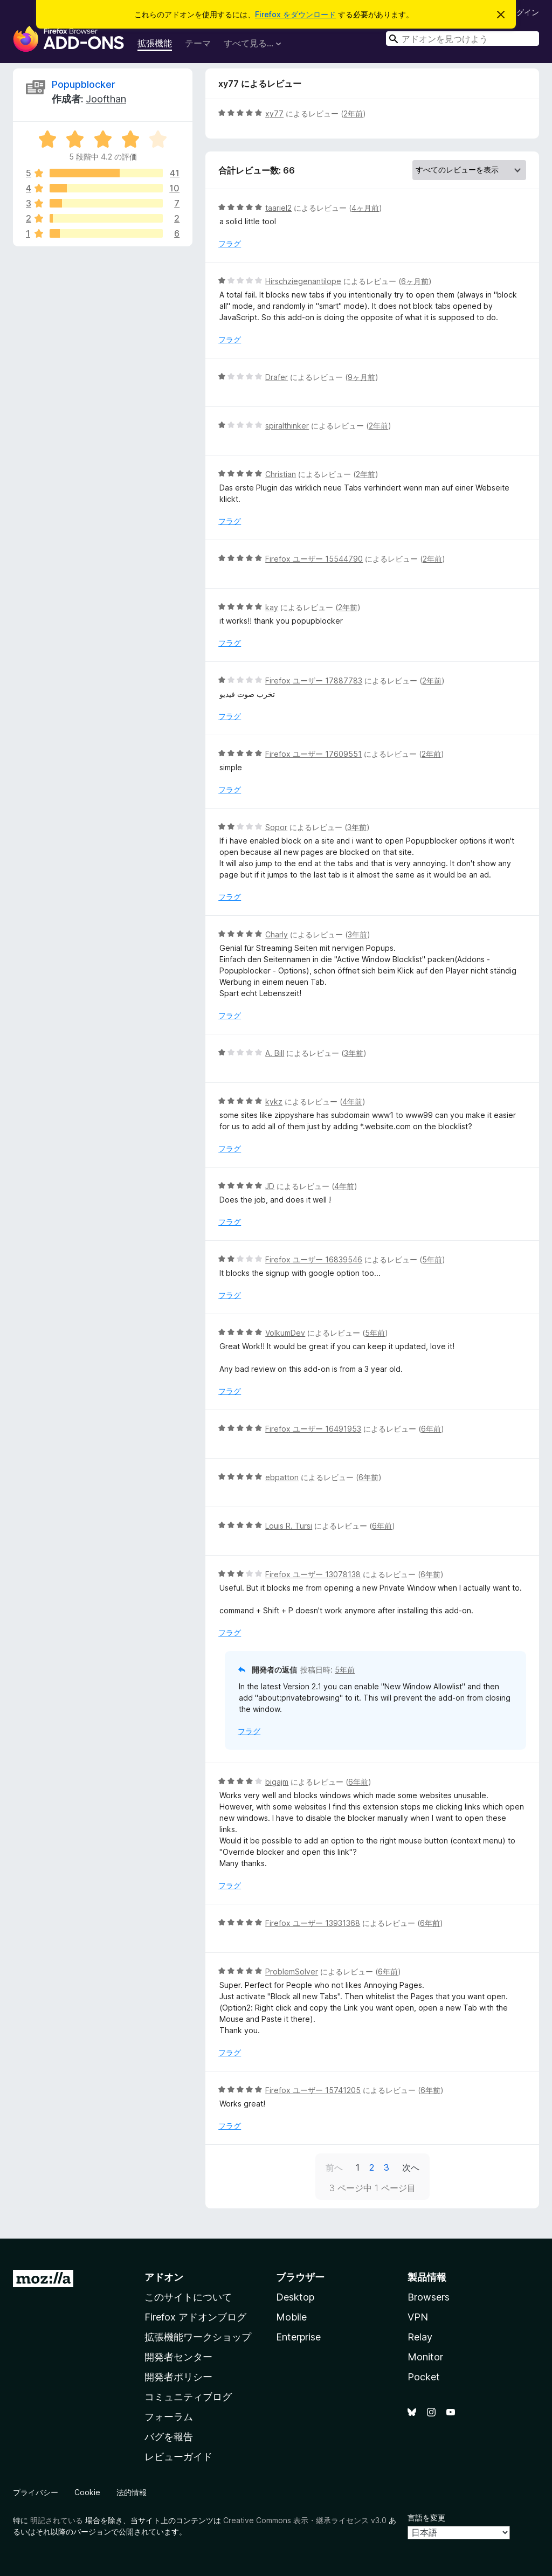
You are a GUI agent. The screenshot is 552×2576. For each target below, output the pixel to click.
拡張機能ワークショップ (197, 2337)
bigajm (276, 1781)
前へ (334, 2167)
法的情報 (131, 2492)
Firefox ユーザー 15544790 (314, 558)
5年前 (432, 1259)
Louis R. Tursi (288, 1525)
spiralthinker (287, 425)
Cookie (87, 2492)
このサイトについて (188, 2297)
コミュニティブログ (188, 2396)
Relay (420, 2337)
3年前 (357, 827)
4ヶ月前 (365, 207)
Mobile (291, 2317)
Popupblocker (83, 84)
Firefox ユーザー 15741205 (313, 2090)
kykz (273, 1101)
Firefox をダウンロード (295, 14)
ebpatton (282, 1477)
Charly (276, 934)
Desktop (295, 2297)
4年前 (352, 1101)
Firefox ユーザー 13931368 (312, 1923)
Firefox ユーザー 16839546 (313, 1259)
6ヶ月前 (415, 281)
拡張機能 (154, 43)
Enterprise (298, 2337)
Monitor (425, 2357)
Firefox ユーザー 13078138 (313, 1574)
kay (271, 607)
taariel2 (278, 207)
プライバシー (35, 2492)
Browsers (429, 2297)
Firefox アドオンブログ (195, 2317)
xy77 (274, 113)
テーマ (198, 43)
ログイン (524, 12)
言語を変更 (426, 2517)
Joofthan (106, 99)
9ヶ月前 (361, 377)
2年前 (353, 113)
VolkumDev (285, 1332)
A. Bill (274, 1053)
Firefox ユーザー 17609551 (313, 753)
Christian (280, 474)
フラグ (229, 243)
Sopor (276, 827)
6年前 (431, 1428)
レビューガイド (178, 2456)
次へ (410, 2167)
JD (269, 1186)
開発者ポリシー (178, 2376)
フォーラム (168, 2416)
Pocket (424, 2376)
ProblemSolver (291, 1971)
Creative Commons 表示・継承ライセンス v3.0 (305, 2520)
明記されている (56, 2520)
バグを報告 (168, 2436)
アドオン (163, 2277)
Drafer (276, 377)
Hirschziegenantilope (303, 281)
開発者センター (178, 2357)
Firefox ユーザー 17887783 (313, 680)
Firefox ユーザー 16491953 (313, 1428)
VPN (418, 2317)
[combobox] (462, 38)
